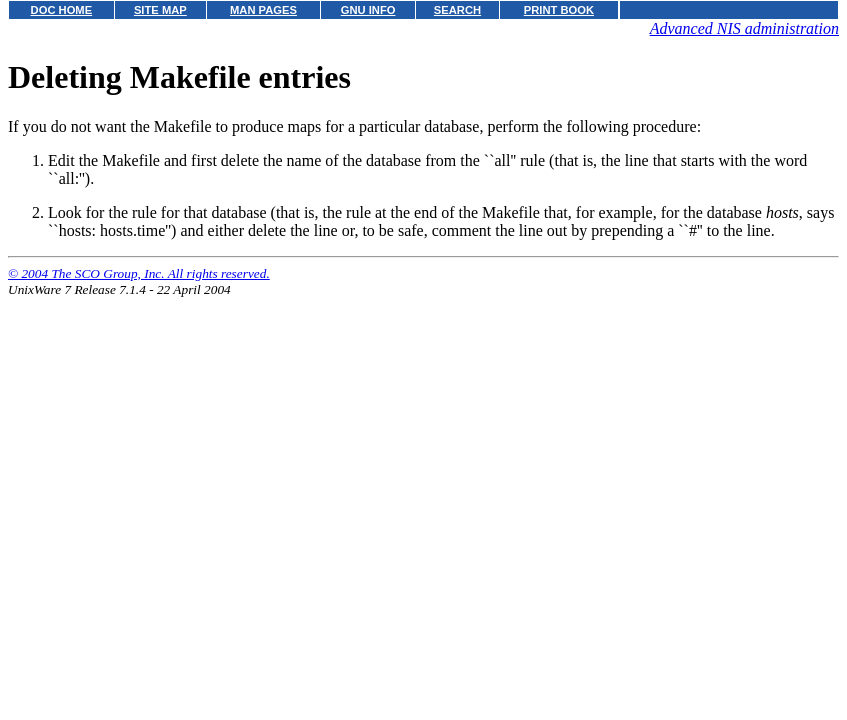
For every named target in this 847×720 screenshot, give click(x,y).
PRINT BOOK (559, 10)
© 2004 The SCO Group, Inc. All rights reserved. (139, 273)
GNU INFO (368, 10)
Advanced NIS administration (744, 28)
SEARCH (457, 10)
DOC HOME (62, 10)
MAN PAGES (263, 10)
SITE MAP (160, 10)
